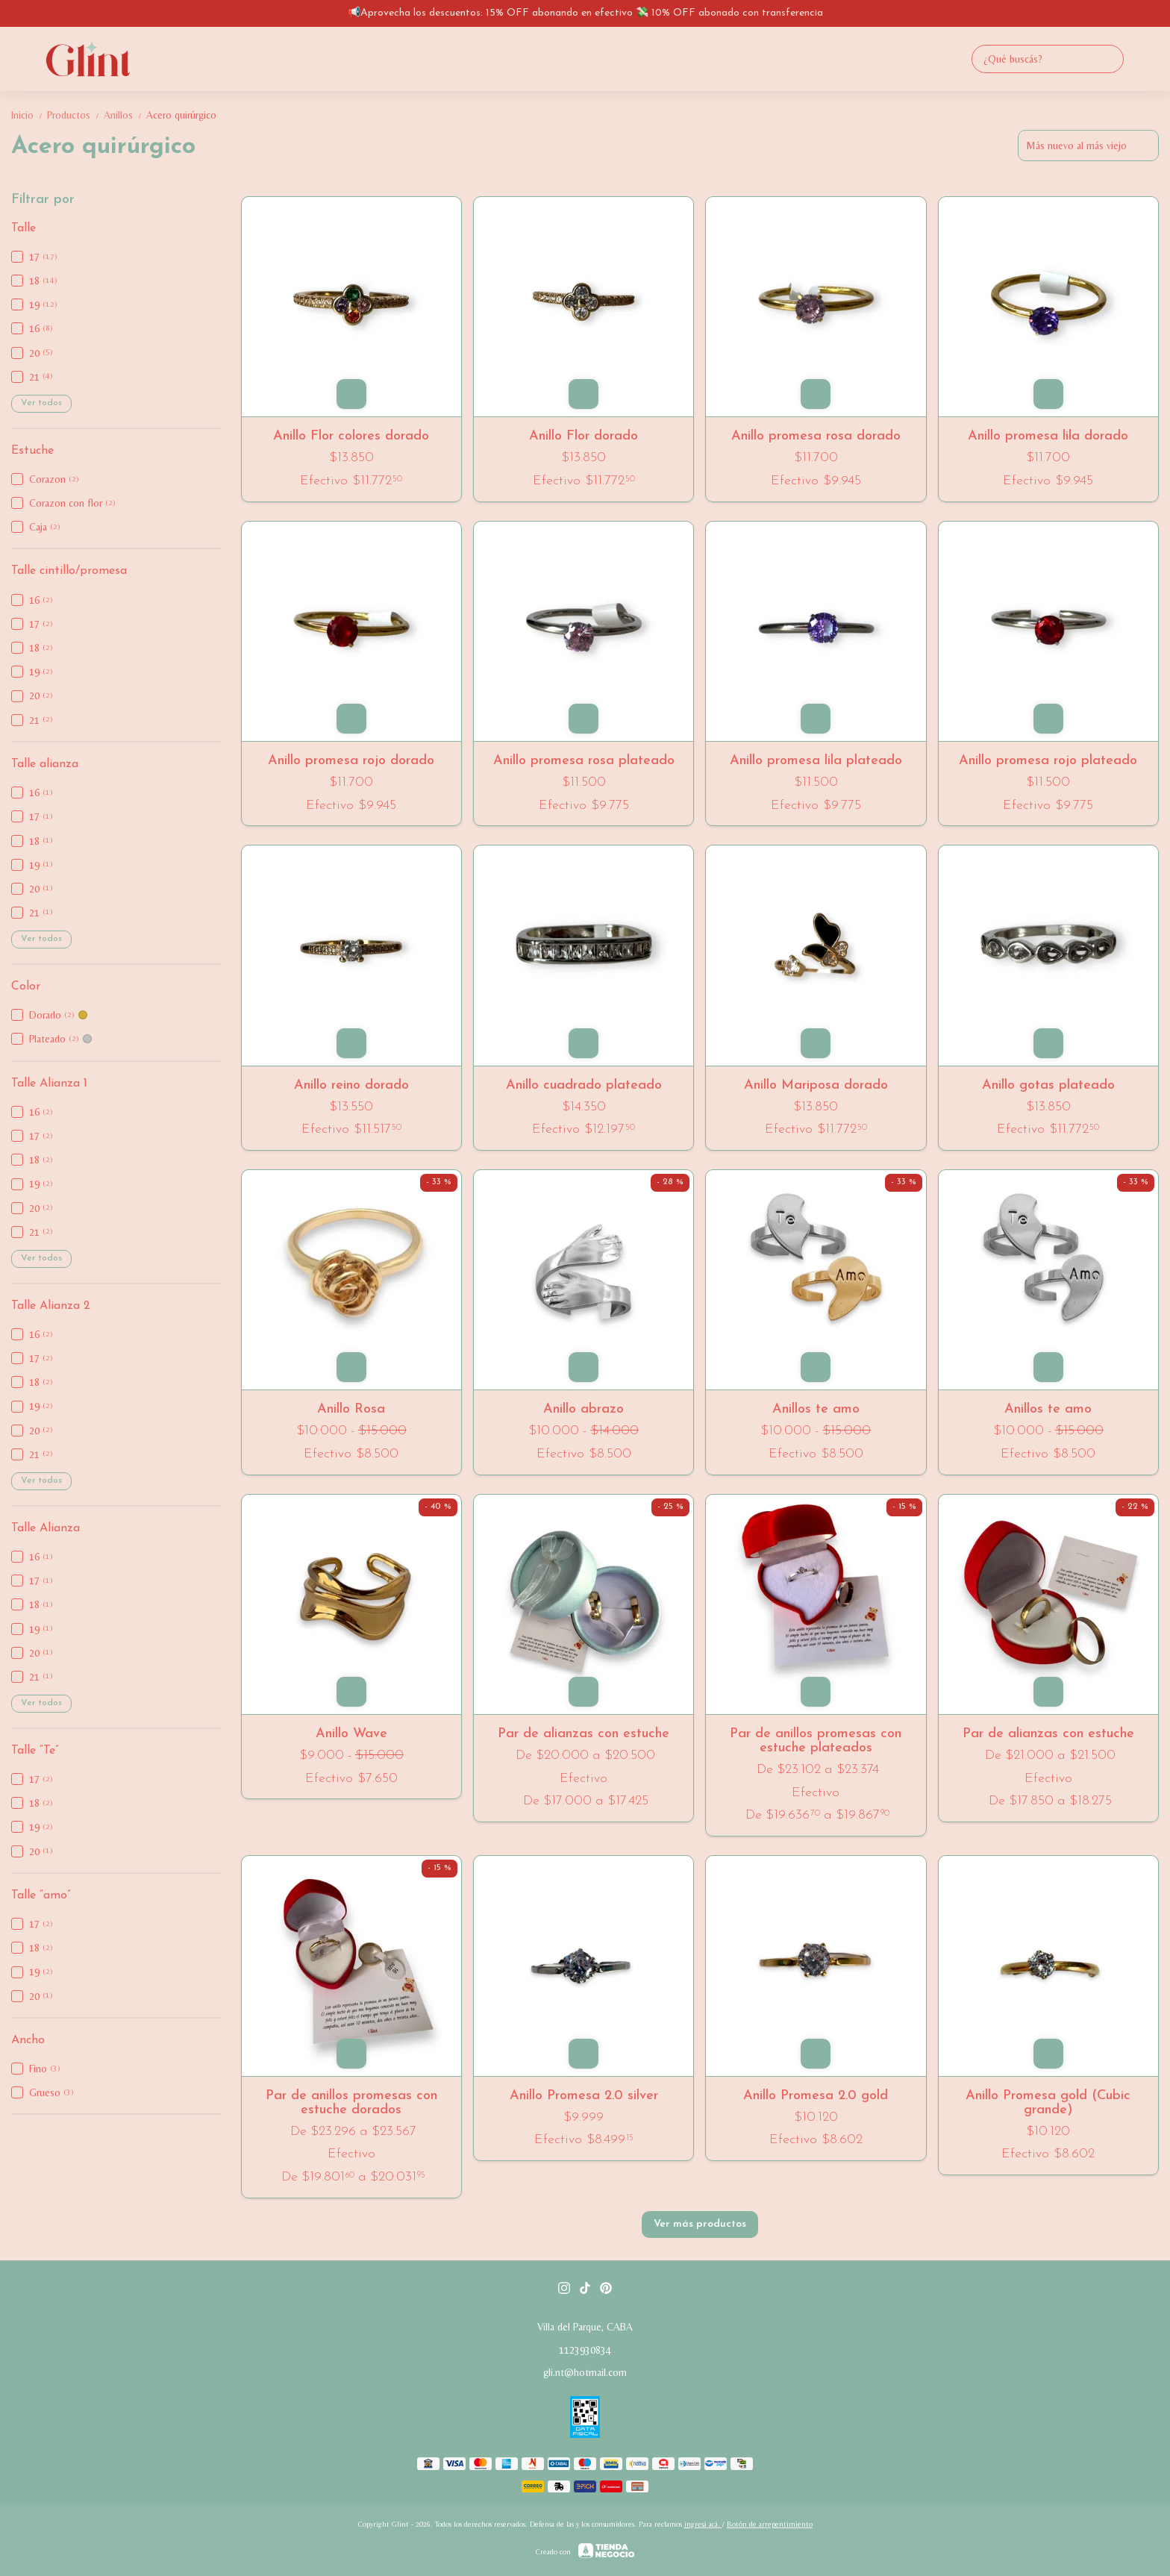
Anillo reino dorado (351, 1085)
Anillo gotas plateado (1048, 1085)
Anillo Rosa (351, 1409)
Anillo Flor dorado (583, 436)
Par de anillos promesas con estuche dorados (351, 2103)
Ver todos (41, 402)
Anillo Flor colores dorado (351, 436)
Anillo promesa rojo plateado (1048, 761)
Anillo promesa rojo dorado (351, 761)
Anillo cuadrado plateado (584, 1085)
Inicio (29, 115)
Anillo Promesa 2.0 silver (584, 2096)
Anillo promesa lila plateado (816, 761)
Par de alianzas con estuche (583, 1734)
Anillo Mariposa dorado (816, 1085)
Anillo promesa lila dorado (1048, 436)
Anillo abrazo (583, 1409)
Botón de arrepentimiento (770, 2524)
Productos (75, 115)
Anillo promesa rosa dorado (816, 436)
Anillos (125, 115)
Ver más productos (700, 2224)
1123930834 (585, 2350)
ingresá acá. (703, 2524)
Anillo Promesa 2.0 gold (815, 2096)
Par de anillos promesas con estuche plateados (815, 1741)
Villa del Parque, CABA (585, 2327)
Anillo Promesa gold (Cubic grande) (1048, 2103)
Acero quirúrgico (181, 115)
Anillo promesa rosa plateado (584, 761)
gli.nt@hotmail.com (585, 2372)
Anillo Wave (351, 1734)
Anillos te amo (816, 1409)
